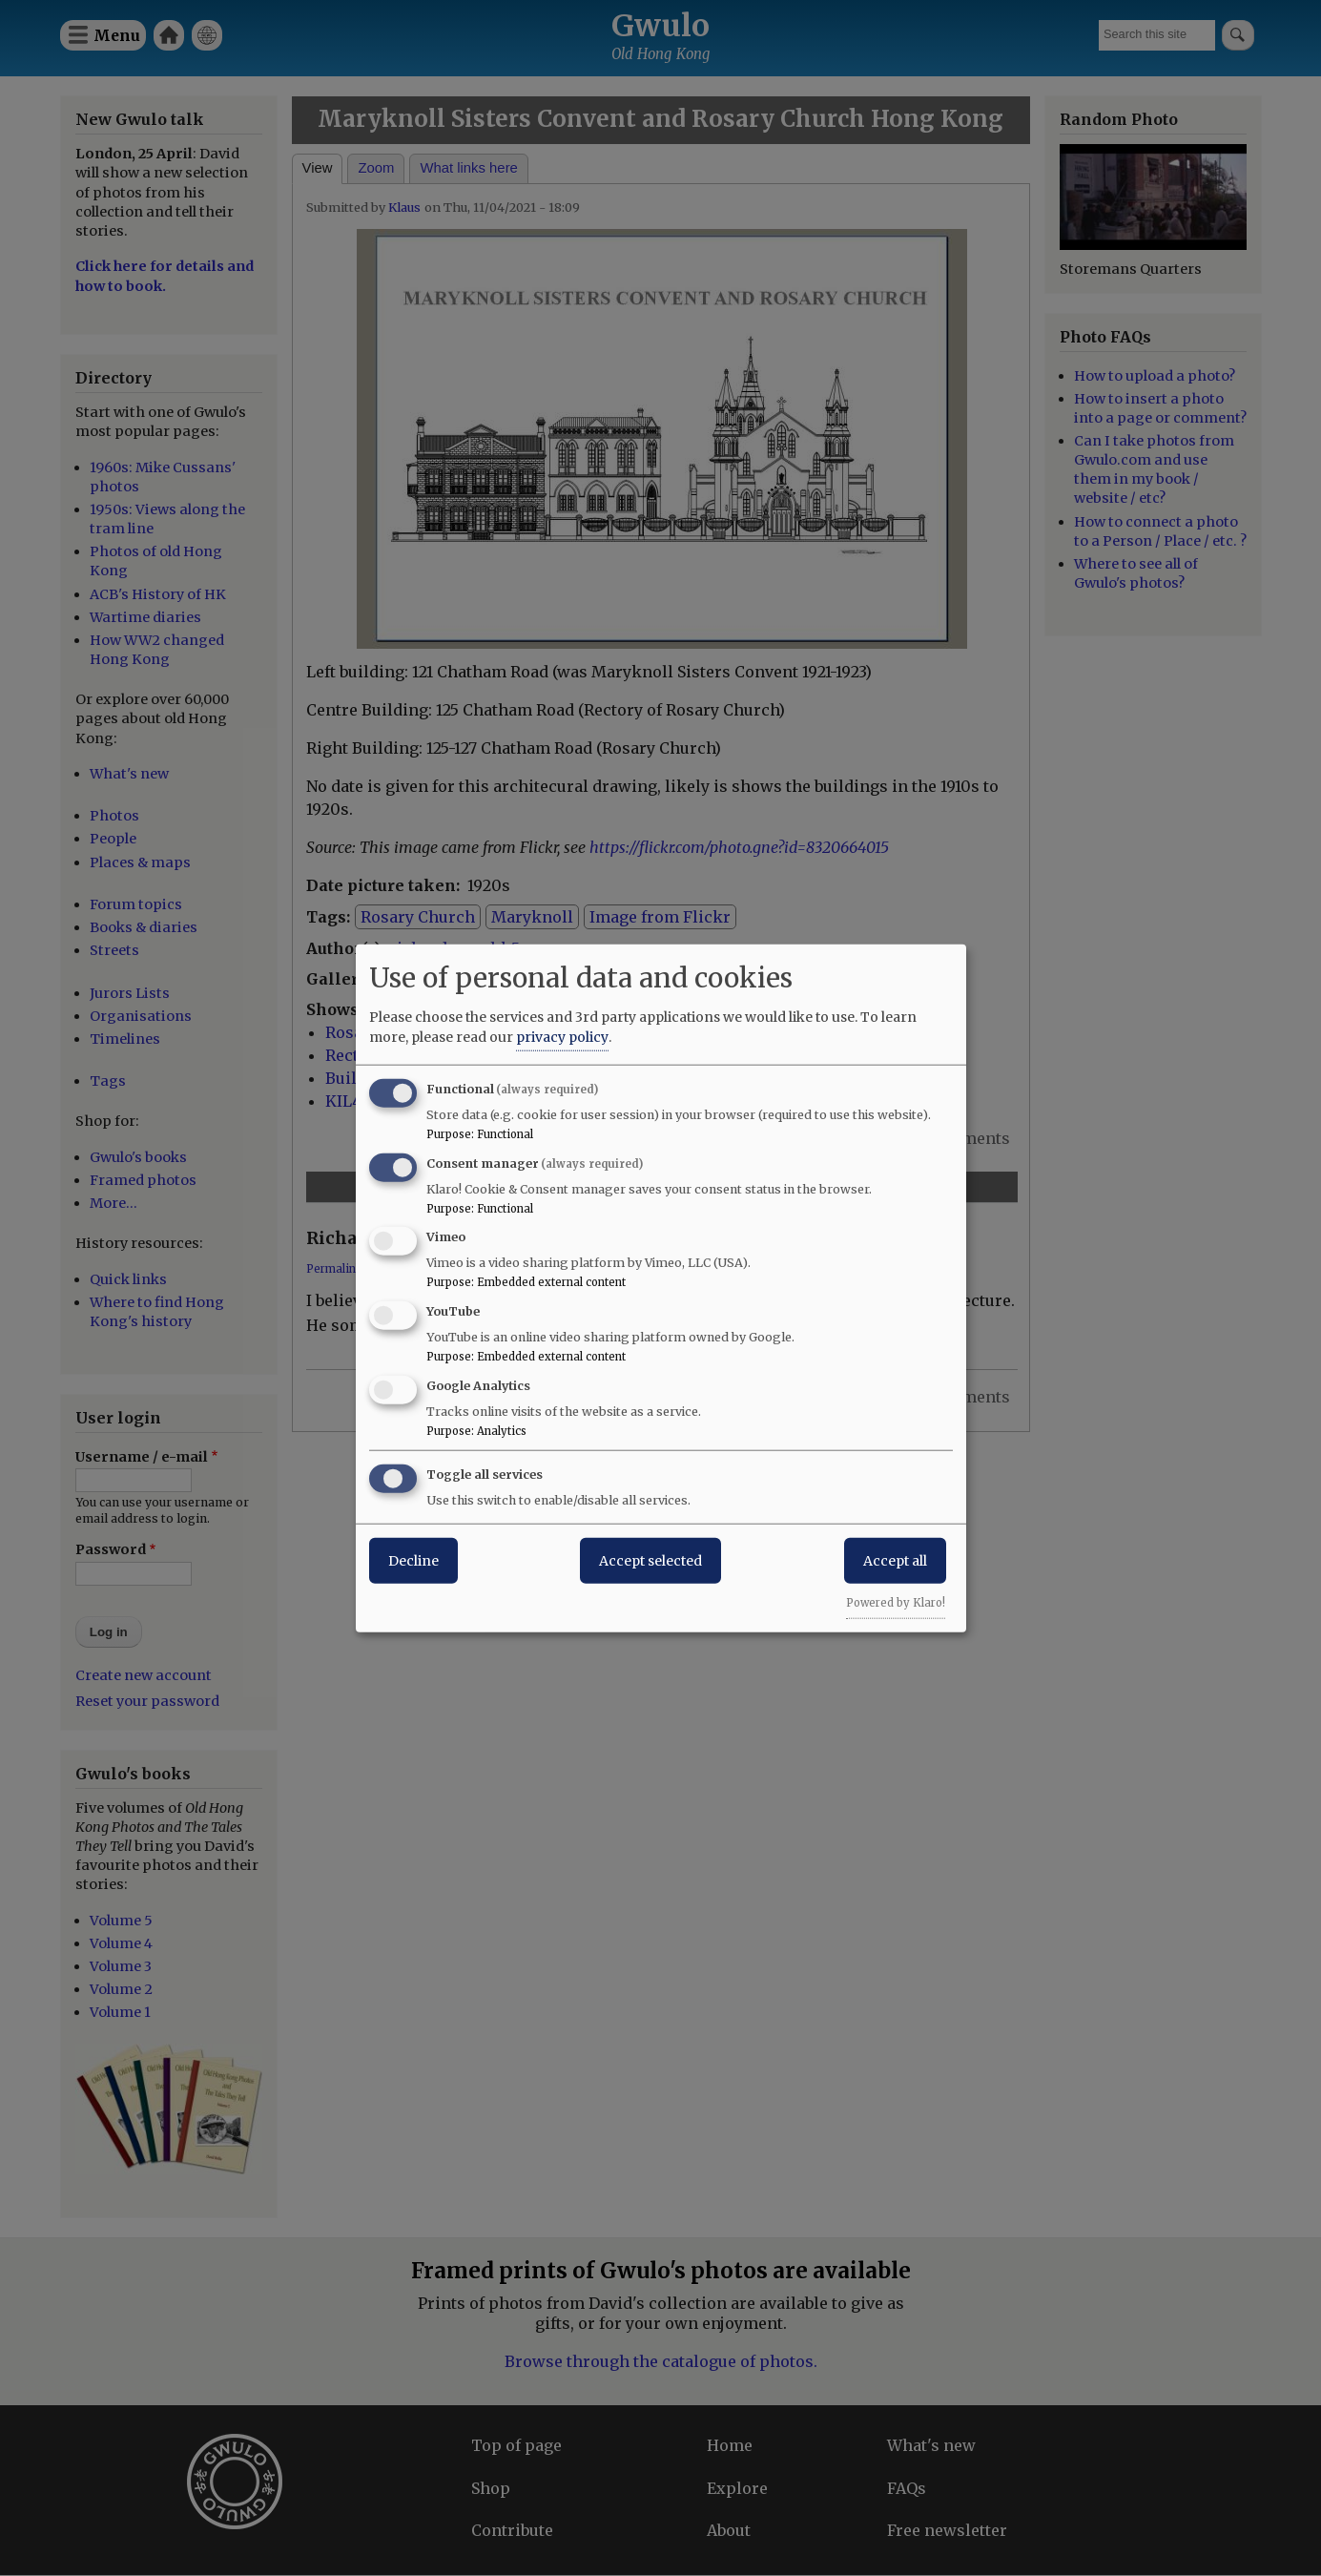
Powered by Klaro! (895, 1602)
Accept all (895, 1559)
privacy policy (562, 1036)
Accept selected (650, 1559)
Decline (413, 1559)
